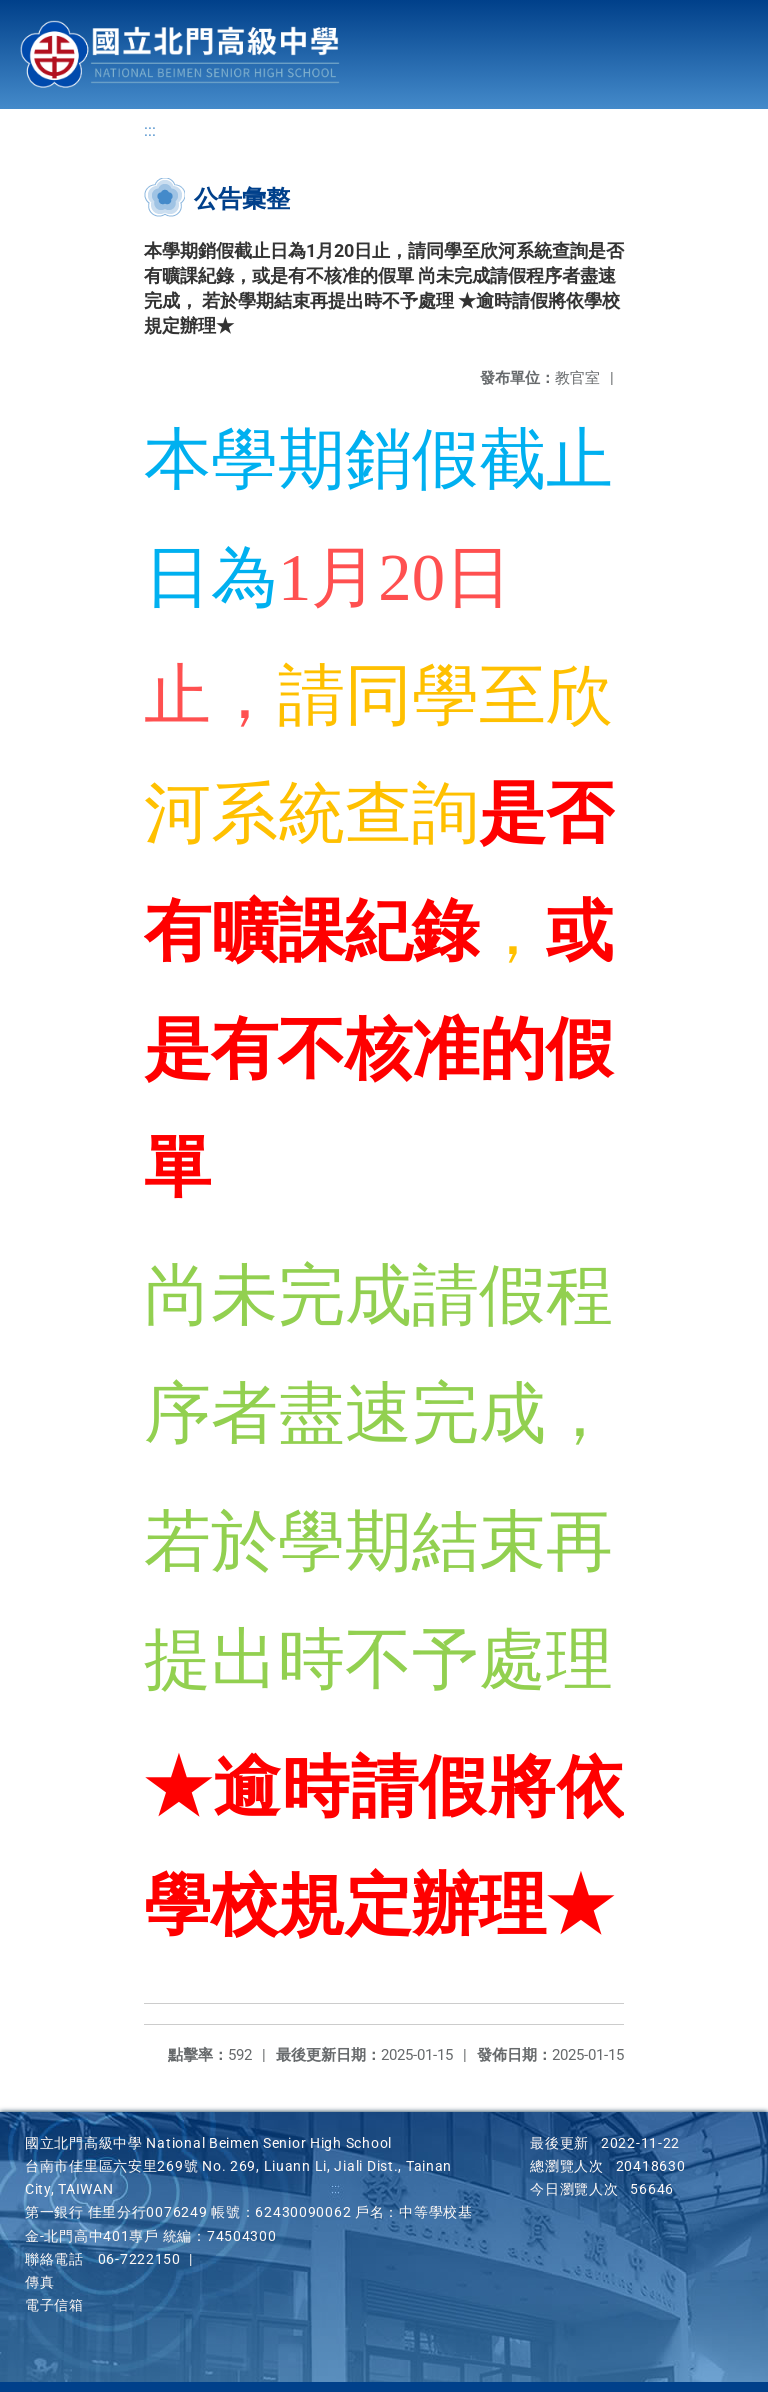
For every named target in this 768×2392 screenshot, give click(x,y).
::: (150, 130)
